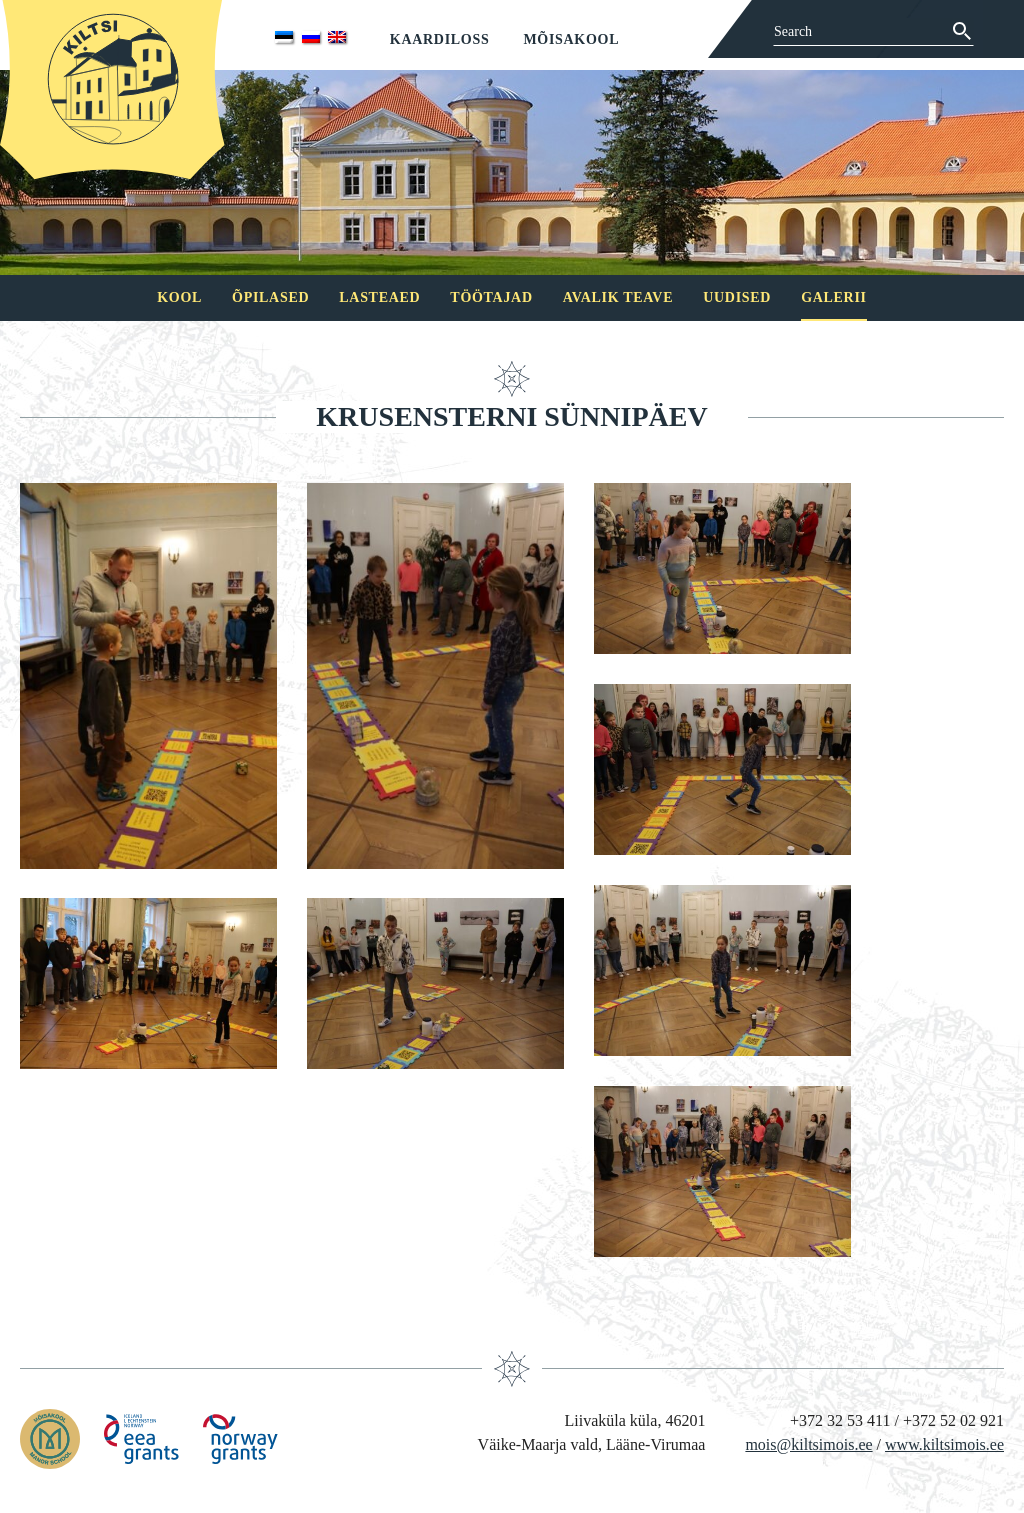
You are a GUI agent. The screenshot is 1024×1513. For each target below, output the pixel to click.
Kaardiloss (440, 39)
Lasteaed (379, 297)
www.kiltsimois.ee (944, 1444)
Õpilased (270, 297)
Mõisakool (571, 39)
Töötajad (491, 297)
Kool (179, 297)
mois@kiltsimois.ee (808, 1444)
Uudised (737, 297)
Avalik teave (618, 297)
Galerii (834, 297)
